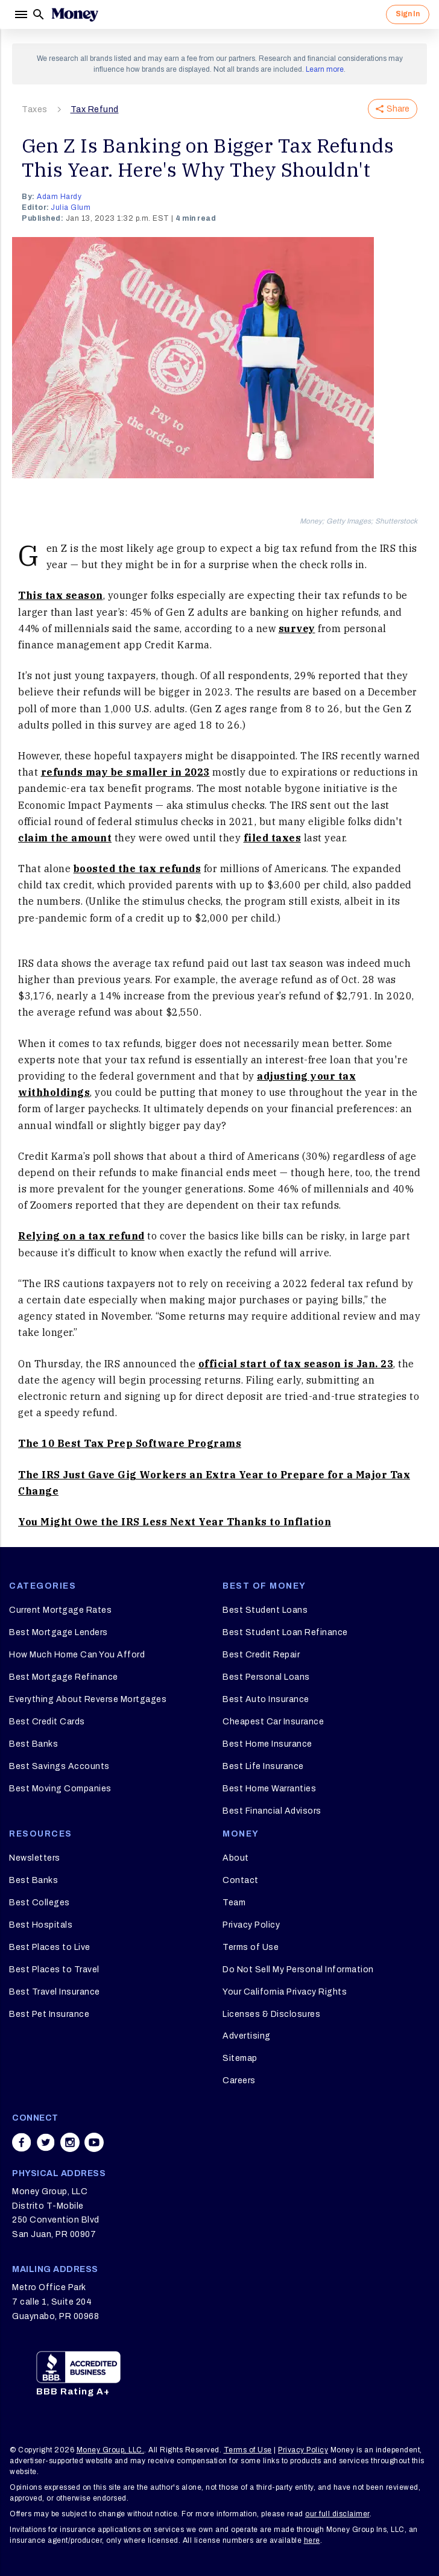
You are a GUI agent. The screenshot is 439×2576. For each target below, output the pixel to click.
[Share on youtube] (94, 2142)
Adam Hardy (59, 196)
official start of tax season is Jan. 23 (296, 1364)
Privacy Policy (251, 1924)
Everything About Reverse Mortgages (87, 1699)
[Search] (38, 14)
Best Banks (33, 1743)
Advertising (247, 2035)
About (236, 1857)
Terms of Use (251, 1947)
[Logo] (75, 14)
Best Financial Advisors (272, 1810)
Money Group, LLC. (111, 2450)
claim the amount (65, 838)
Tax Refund (95, 109)
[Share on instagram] (70, 2142)
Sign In (408, 14)
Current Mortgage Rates (60, 1610)
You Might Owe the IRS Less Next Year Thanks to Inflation (174, 1522)
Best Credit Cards (47, 1721)
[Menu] (20, 14)
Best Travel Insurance (54, 1991)
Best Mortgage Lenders (58, 1632)
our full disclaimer (337, 2514)
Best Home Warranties (269, 1788)
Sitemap (240, 2058)
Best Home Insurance (267, 1743)
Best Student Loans (265, 1610)
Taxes (35, 109)
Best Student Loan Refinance (285, 1632)
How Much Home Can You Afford (77, 1654)
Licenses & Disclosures (271, 2014)
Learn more (325, 69)
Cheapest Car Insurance (273, 1721)
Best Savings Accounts (59, 1766)
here (312, 2540)
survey (297, 628)
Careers (239, 2080)
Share (392, 108)
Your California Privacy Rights (285, 1991)
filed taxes (273, 838)
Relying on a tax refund (81, 1236)
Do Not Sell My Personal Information (298, 1969)
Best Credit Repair (261, 1654)
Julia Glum (70, 207)
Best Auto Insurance (266, 1699)
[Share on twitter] (45, 2142)
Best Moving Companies (60, 1788)
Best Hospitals (40, 1924)
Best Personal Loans (266, 1677)
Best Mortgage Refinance (63, 1677)
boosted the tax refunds (137, 868)
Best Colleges (39, 1902)
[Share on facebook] (21, 2142)
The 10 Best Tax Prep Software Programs (129, 1443)
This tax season (60, 595)
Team (234, 1902)
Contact (241, 1880)
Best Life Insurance (263, 1766)
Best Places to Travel (54, 1969)
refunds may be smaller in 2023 (125, 772)
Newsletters (34, 1857)
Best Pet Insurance (49, 2014)
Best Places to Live (49, 1947)
